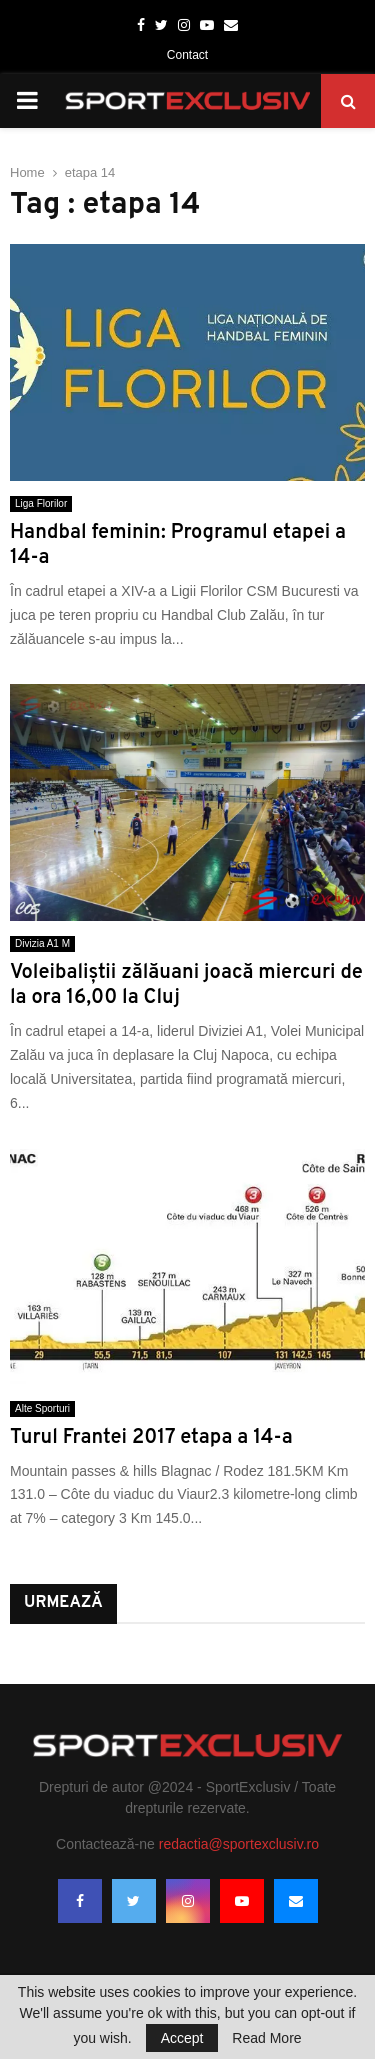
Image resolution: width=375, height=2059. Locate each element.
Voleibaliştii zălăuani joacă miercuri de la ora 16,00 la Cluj (186, 985)
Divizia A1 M (42, 943)
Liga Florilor (41, 503)
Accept (182, 2038)
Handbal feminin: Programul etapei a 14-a (178, 545)
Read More (266, 2038)
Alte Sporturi (42, 1408)
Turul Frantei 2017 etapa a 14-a (151, 1438)
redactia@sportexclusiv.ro (239, 1844)
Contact (187, 55)
